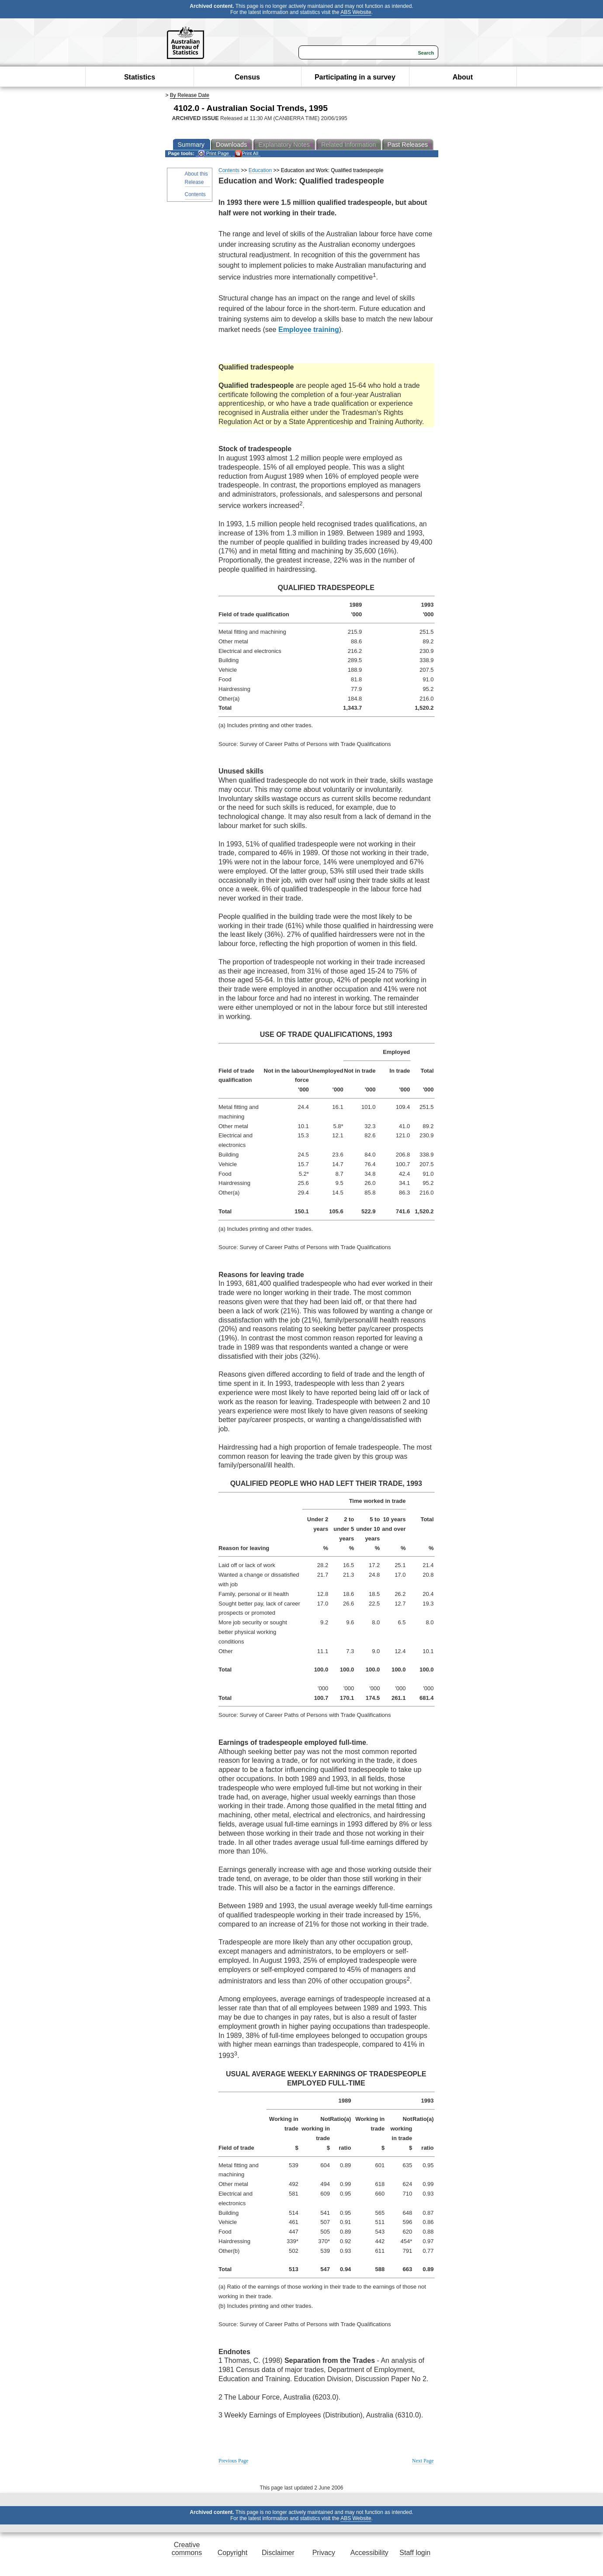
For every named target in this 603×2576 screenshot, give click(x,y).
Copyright (232, 2552)
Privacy (323, 2552)
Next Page (423, 2461)
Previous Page (233, 2461)
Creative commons (187, 2548)
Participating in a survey (355, 77)
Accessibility (369, 2552)
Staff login (414, 2552)
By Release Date (189, 95)
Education (260, 170)
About (463, 77)
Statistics (139, 77)
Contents (195, 194)
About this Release (196, 178)
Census (247, 77)
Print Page (213, 153)
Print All (246, 153)
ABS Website (355, 12)
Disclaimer (278, 2552)
